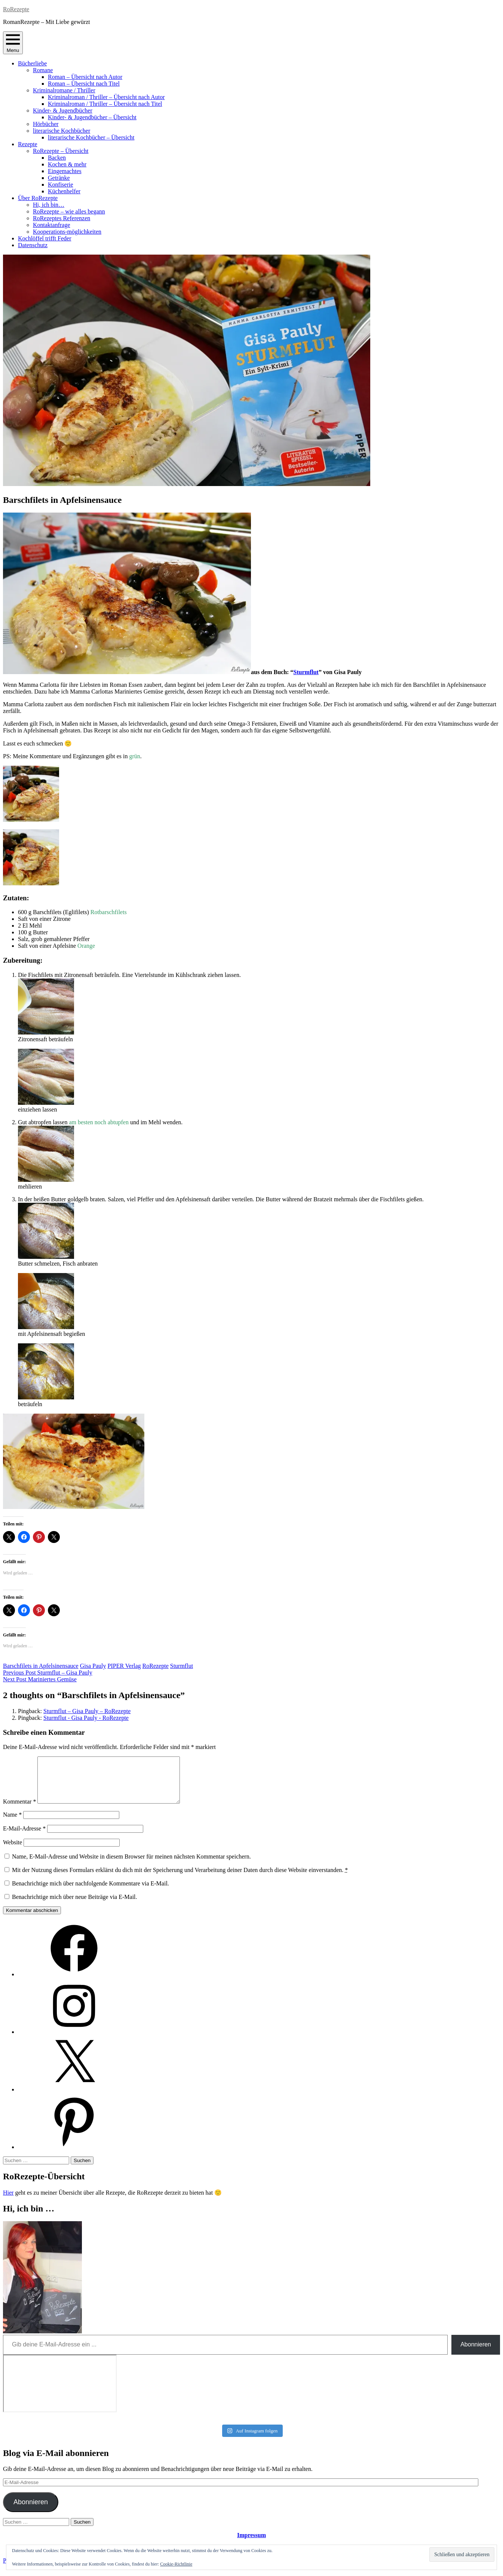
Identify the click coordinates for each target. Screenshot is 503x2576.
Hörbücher (45, 124)
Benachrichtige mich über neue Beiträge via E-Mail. (74, 1906)
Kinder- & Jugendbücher (62, 110)
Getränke (59, 178)
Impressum (251, 2544)
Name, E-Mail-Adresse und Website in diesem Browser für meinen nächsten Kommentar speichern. (131, 1865)
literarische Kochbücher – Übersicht (91, 137)
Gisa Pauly (93, 1666)
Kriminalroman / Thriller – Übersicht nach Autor (106, 97)
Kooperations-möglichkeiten (67, 231)
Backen (57, 157)
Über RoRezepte (38, 198)
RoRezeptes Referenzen (61, 218)
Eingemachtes (65, 171)
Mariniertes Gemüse (40, 1679)
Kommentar (19, 1810)
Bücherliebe (32, 63)
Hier (8, 2201)
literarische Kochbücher (61, 130)
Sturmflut (306, 672)
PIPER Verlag (124, 1666)
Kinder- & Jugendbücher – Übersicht (92, 117)
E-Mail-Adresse (24, 1837)
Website (12, 1851)
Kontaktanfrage (51, 225)
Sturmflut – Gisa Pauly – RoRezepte (87, 1711)
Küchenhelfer (64, 191)
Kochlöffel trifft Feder (44, 238)
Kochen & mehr (67, 164)
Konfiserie (60, 184)
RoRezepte (16, 9)
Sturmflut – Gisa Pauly (47, 1672)
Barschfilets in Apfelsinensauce (41, 1666)
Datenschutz (32, 245)
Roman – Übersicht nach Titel (84, 83)
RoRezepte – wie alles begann (69, 211)
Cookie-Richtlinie (176, 2564)
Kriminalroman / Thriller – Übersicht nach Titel (105, 104)
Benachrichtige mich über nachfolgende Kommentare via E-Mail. (90, 1892)
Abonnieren (475, 2353)
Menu (13, 43)
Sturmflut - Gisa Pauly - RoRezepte (86, 1718)
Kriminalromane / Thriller (64, 90)
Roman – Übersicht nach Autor (85, 77)
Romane (43, 70)
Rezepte (27, 144)
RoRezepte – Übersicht (60, 151)
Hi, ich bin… (48, 205)
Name (12, 1823)
